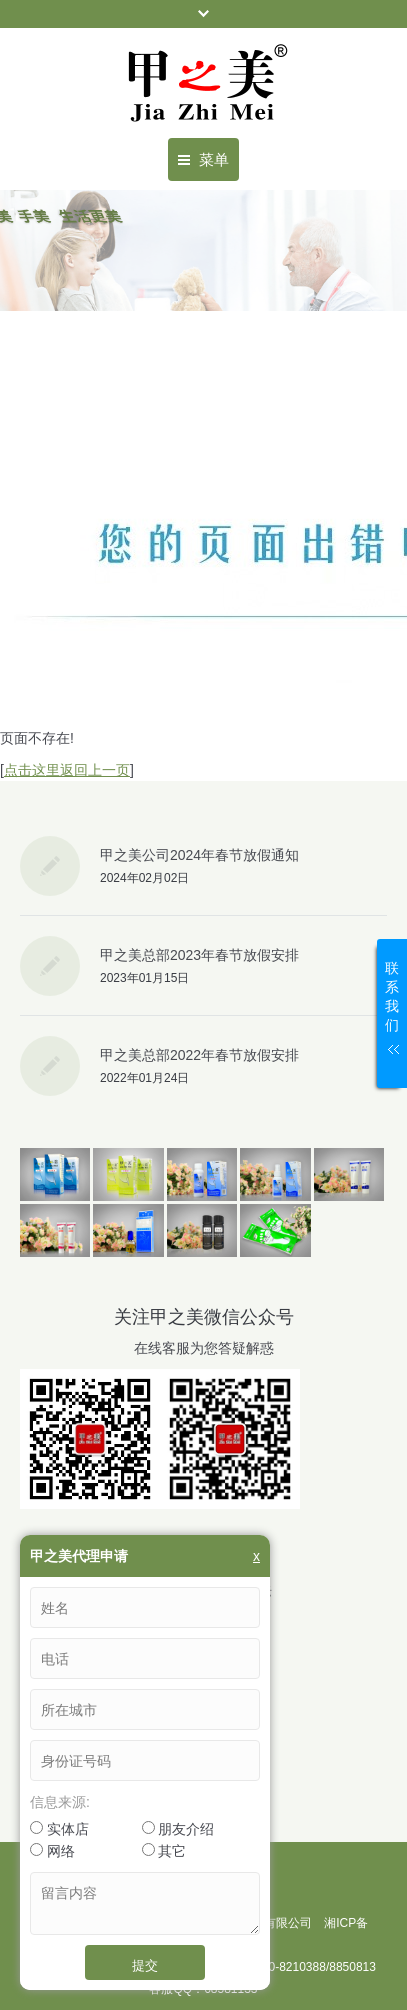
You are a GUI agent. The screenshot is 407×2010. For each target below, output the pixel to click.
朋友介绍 (178, 1829)
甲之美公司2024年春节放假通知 (199, 855)
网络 (52, 1851)
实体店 (59, 1829)
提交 (145, 1965)
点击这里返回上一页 (67, 770)
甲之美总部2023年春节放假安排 (199, 955)
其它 (164, 1851)
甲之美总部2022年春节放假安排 (199, 1055)
